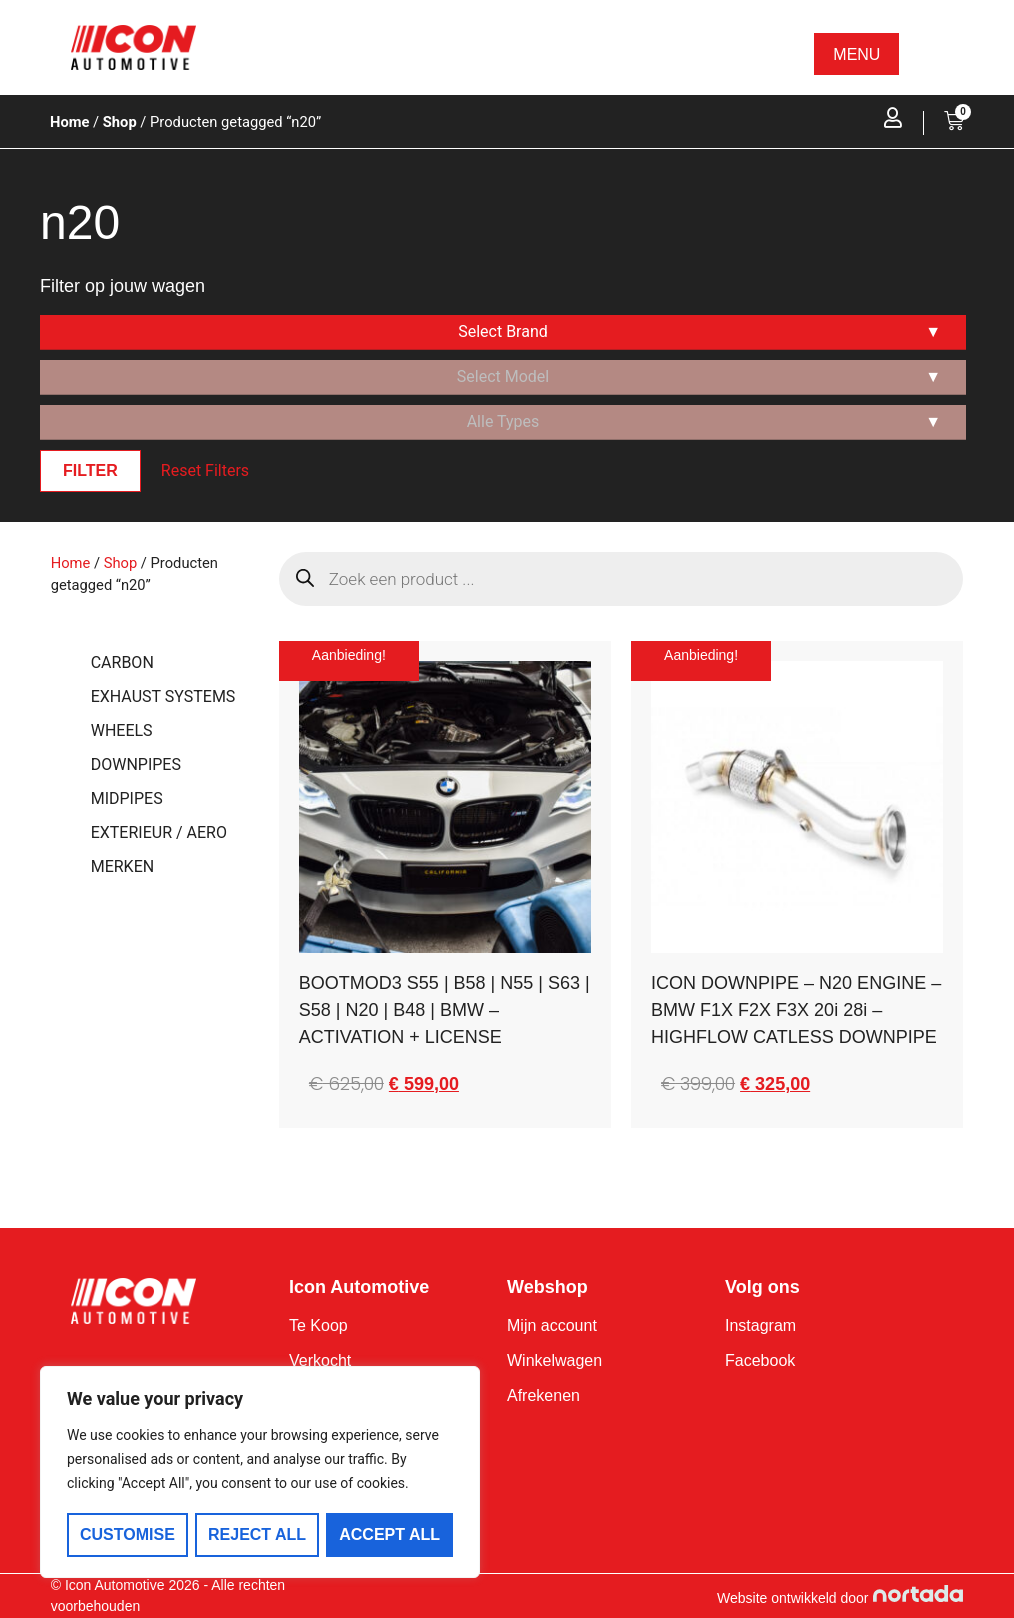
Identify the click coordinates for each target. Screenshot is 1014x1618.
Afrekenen (543, 1395)
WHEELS (122, 730)
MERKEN (122, 866)
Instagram (760, 1325)
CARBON (122, 662)
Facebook (760, 1360)
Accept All (390, 1534)
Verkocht (320, 1360)
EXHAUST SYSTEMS (163, 696)
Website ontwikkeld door (792, 1598)
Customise (127, 1534)
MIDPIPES (127, 798)
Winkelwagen (554, 1360)
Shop (120, 122)
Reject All (257, 1534)
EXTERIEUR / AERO (159, 832)
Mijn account (552, 1325)
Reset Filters (205, 470)
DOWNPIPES (136, 764)
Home (69, 122)
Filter (90, 470)
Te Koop (318, 1325)
